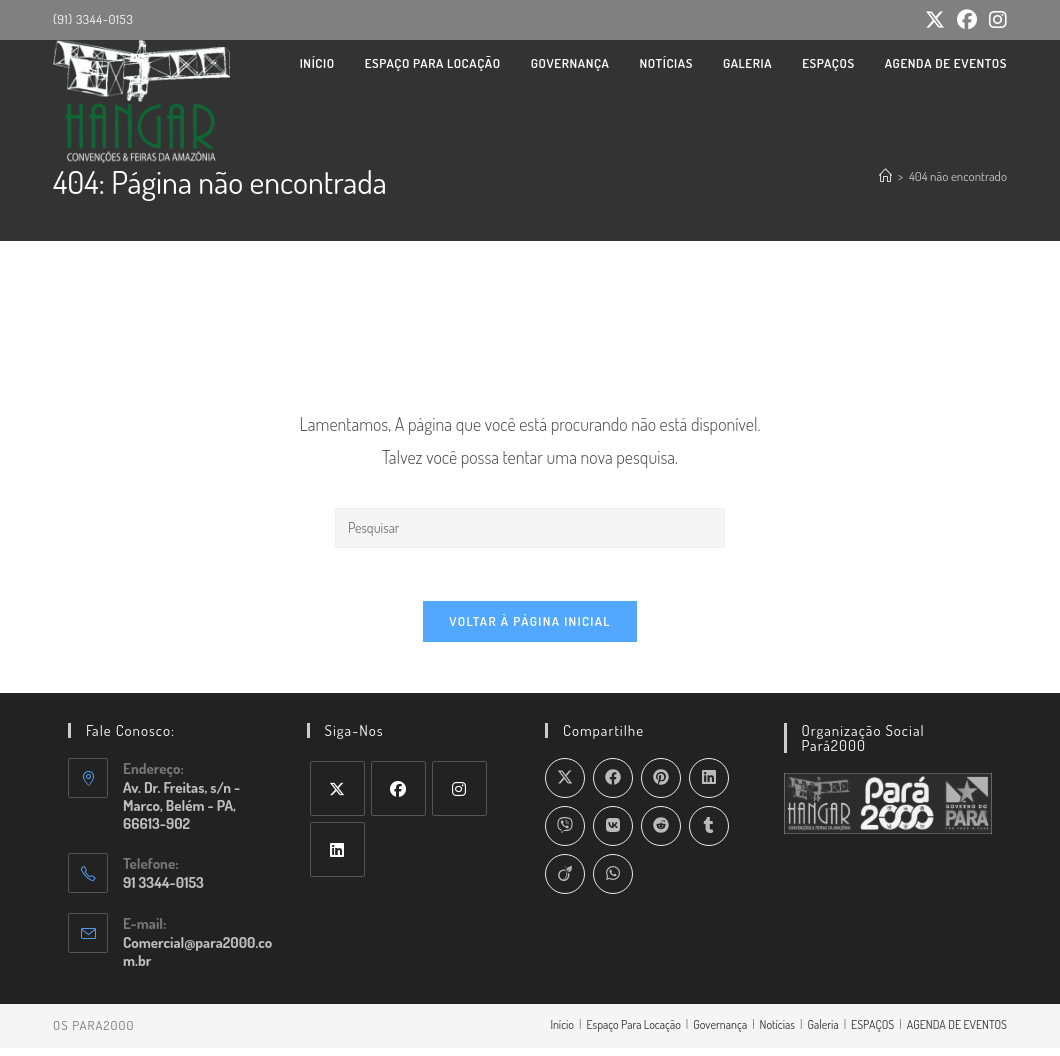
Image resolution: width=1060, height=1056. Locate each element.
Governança (720, 1032)
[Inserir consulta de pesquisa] (530, 528)
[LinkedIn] (337, 857)
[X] (337, 796)
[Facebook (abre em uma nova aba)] (967, 20)
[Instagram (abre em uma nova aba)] (995, 20)
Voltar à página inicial (530, 629)
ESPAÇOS (872, 1032)
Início (562, 1032)
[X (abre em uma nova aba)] (935, 20)
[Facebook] (398, 796)
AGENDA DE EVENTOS (957, 1032)
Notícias (777, 1032)
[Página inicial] (885, 176)
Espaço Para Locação (633, 1032)
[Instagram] (459, 796)
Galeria (822, 1032)
